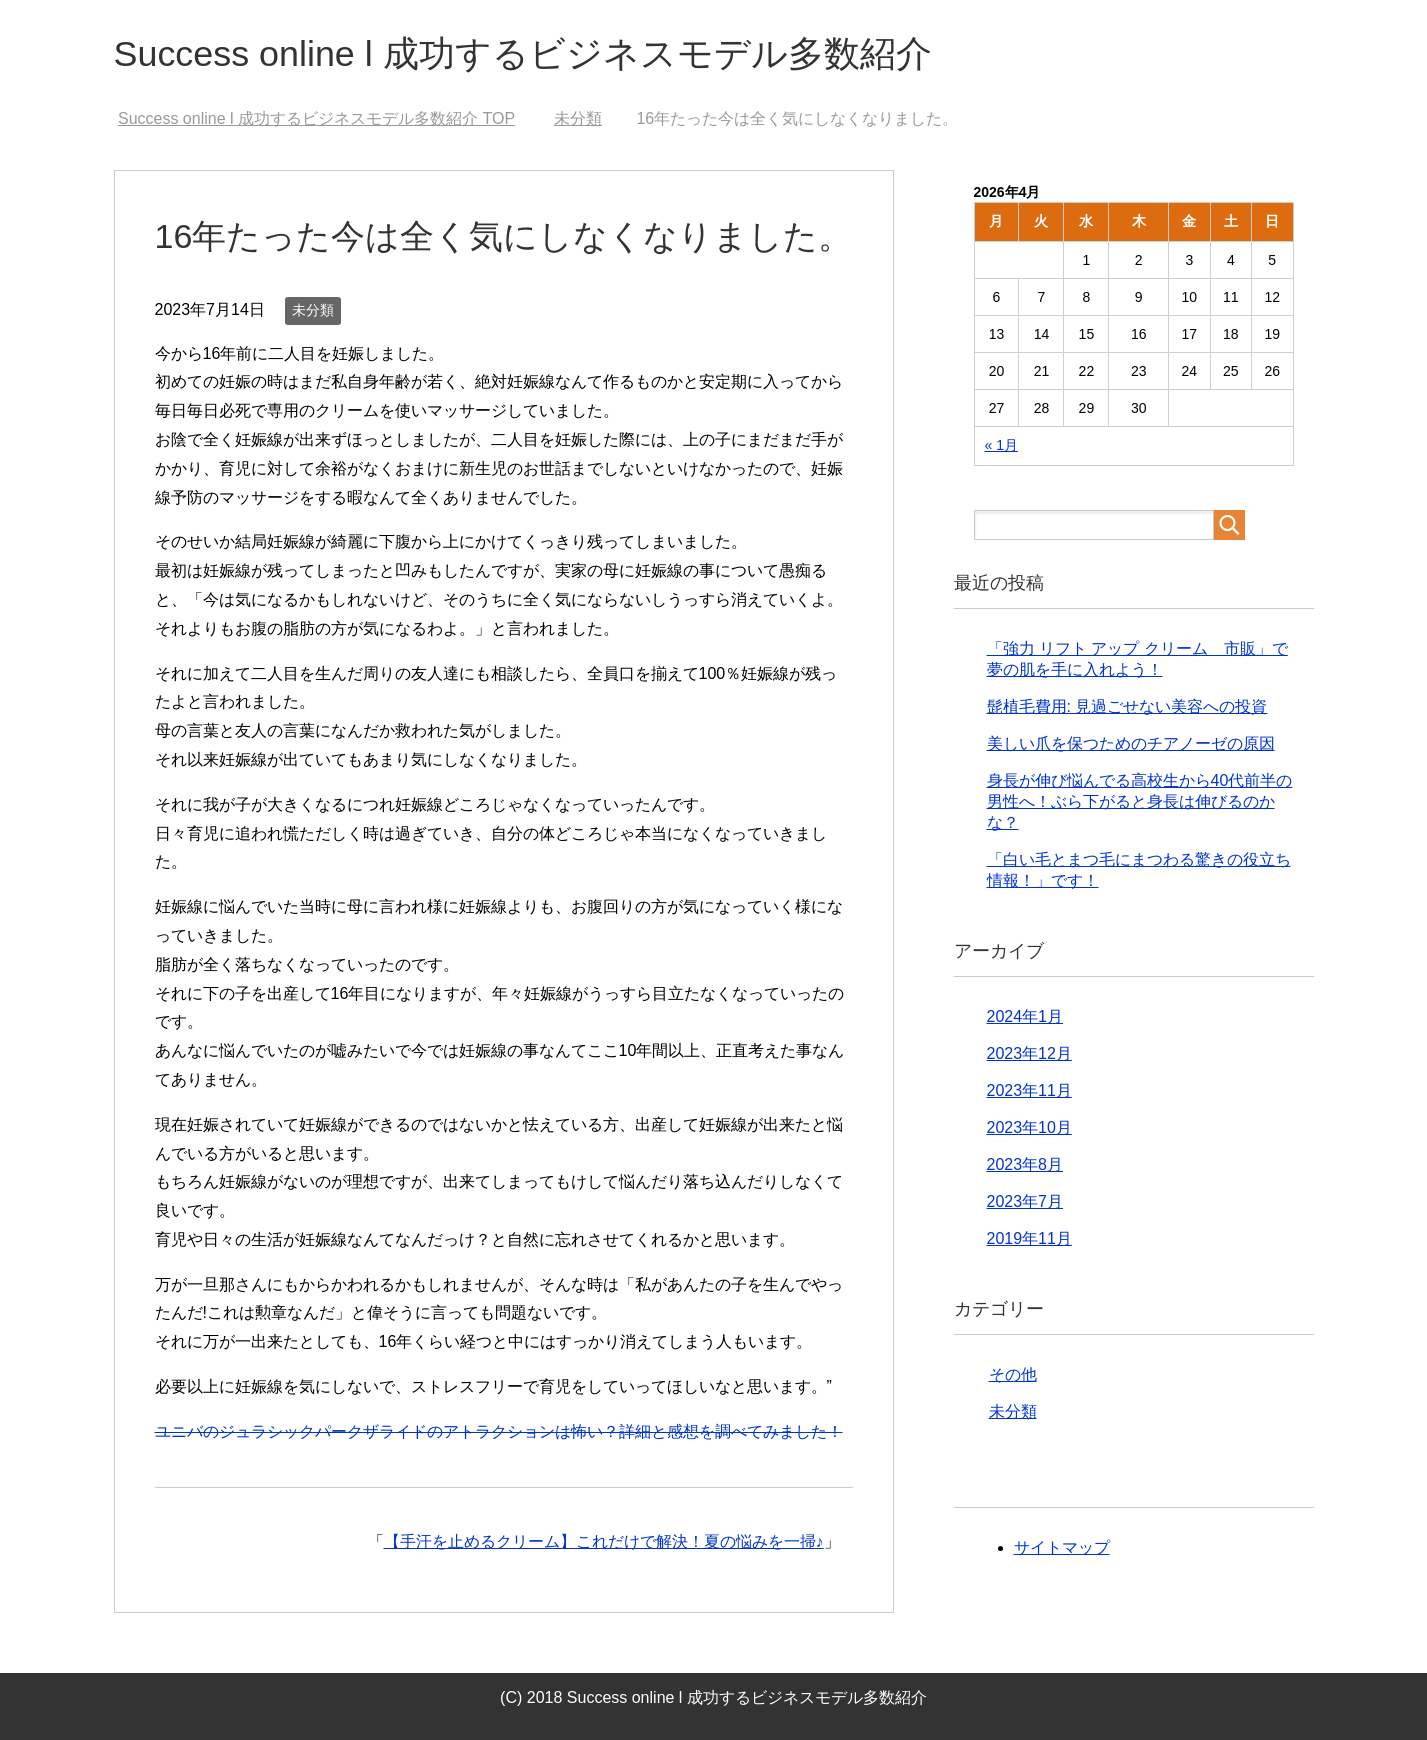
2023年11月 (1029, 1090)
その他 (1013, 1374)
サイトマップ (1062, 1547)
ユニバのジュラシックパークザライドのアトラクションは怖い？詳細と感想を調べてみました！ (499, 1431)
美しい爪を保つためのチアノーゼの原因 (1131, 743)
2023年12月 (1029, 1053)
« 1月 (1001, 445)
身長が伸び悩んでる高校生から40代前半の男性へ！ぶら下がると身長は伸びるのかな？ (1140, 801)
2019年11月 (1029, 1238)
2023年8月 (1025, 1164)
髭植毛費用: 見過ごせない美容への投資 (1127, 706)
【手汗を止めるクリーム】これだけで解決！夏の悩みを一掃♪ (604, 1541)
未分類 (313, 310)
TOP (316, 118)
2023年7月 (1025, 1201)
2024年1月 (1025, 1016)
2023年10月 (1029, 1127)
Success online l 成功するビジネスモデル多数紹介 (523, 53)
